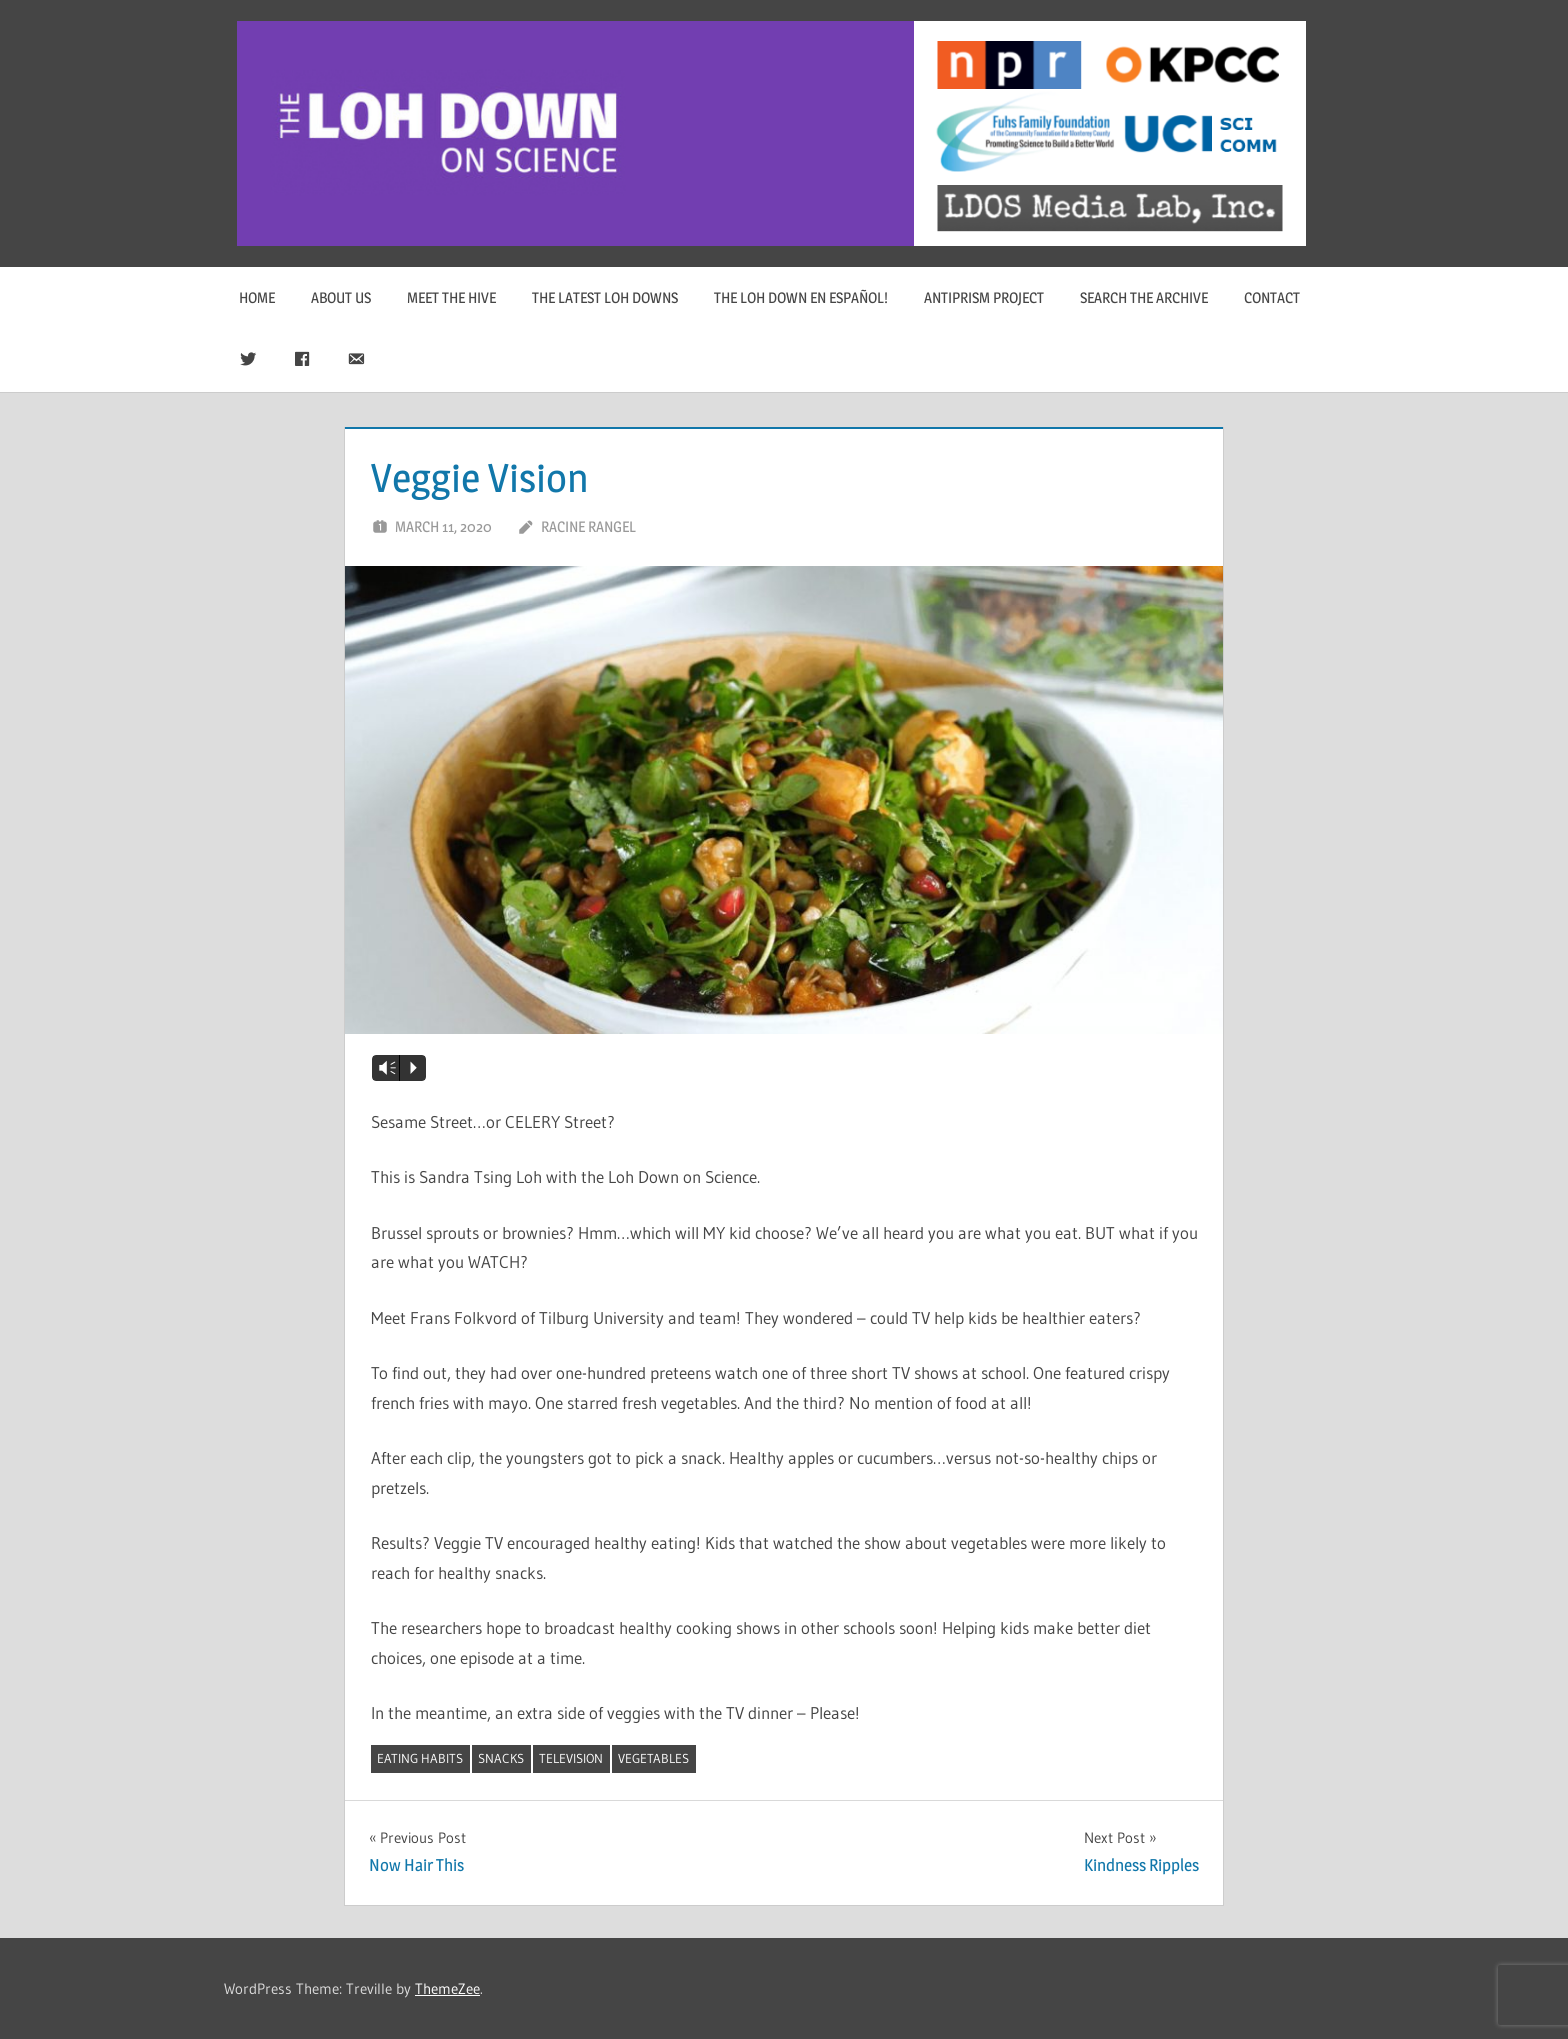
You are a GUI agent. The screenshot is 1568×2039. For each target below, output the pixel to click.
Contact (1272, 297)
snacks (501, 1758)
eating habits (420, 1758)
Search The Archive (1144, 297)
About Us (341, 297)
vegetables (653, 1758)
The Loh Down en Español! (801, 297)
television (571, 1758)
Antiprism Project (984, 297)
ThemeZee (447, 1988)
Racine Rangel (588, 526)
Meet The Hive (451, 297)
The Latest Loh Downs (605, 297)
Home (257, 297)
